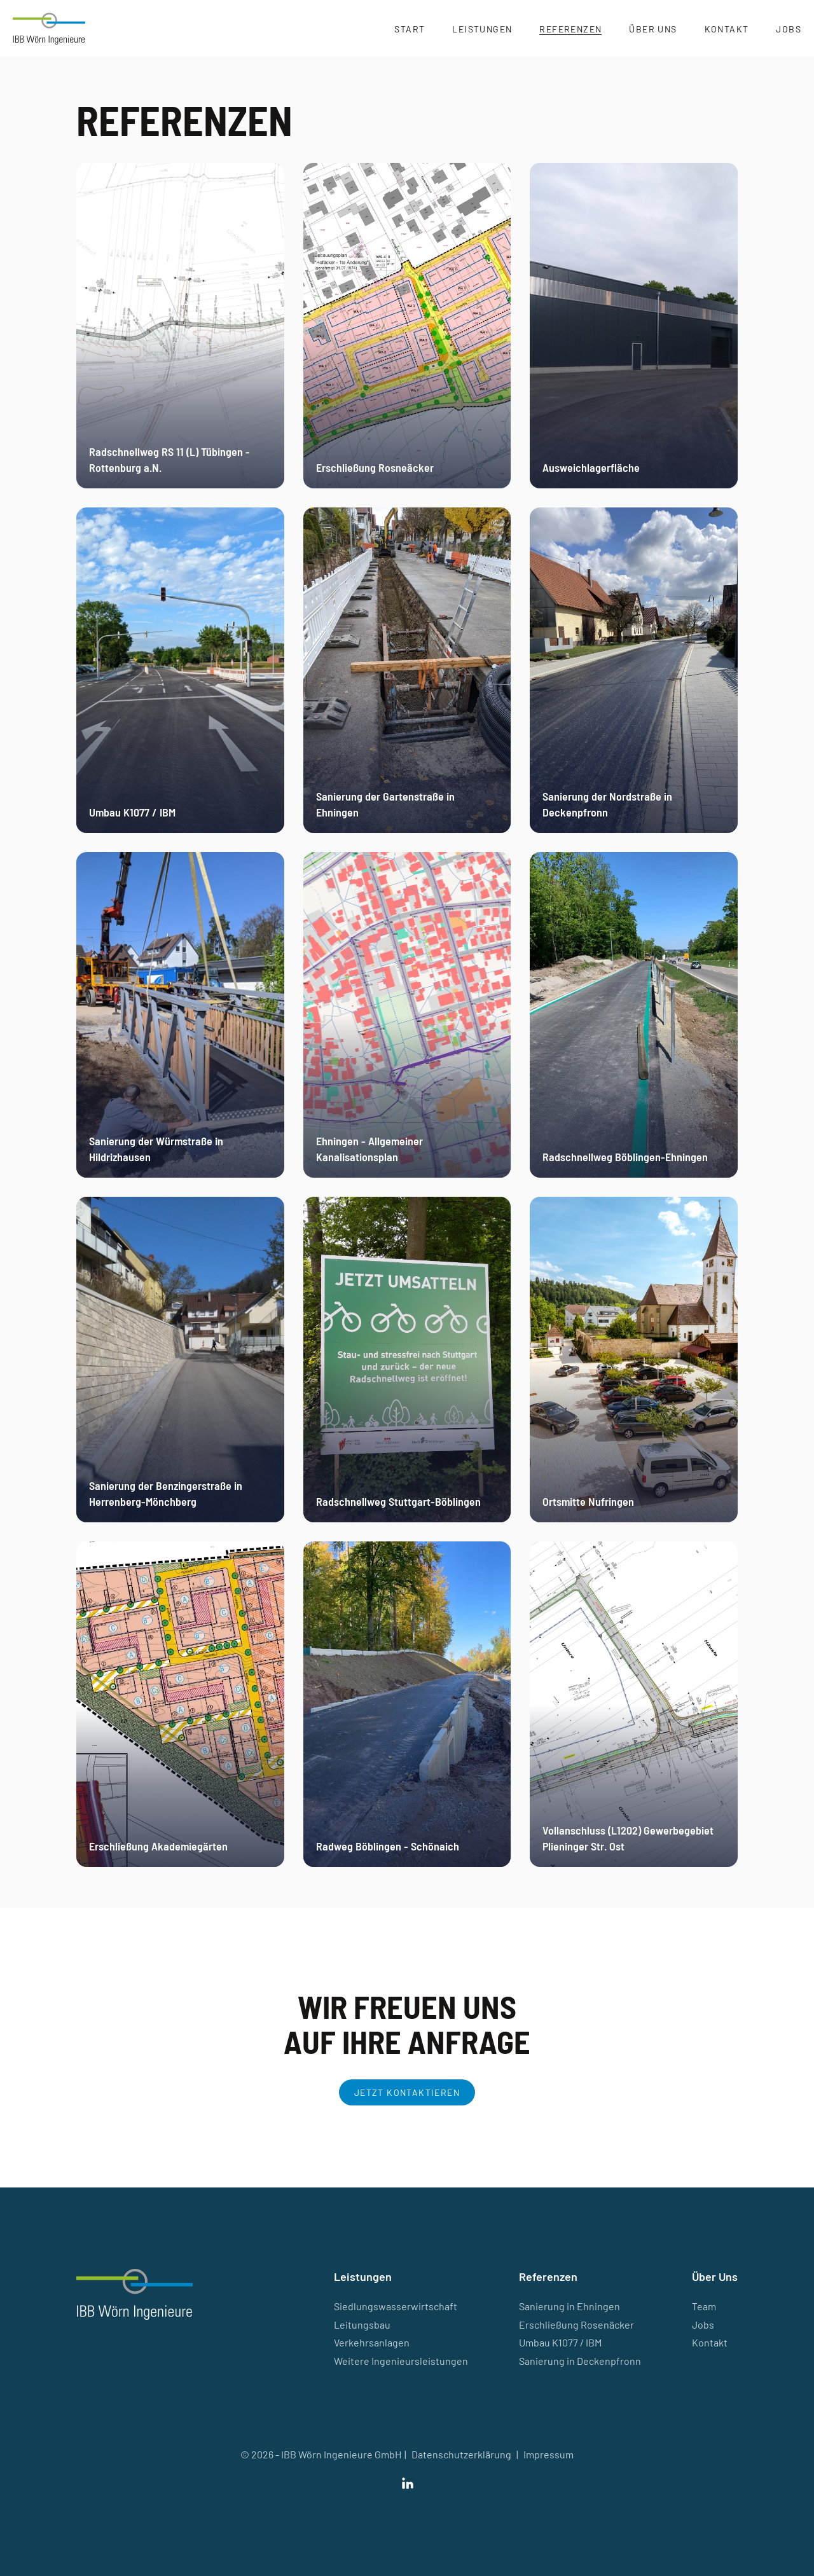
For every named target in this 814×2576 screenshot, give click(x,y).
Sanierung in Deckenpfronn (580, 2361)
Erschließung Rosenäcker (576, 2324)
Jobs (788, 29)
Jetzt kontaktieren (407, 2092)
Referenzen (570, 29)
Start (409, 29)
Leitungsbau (362, 2324)
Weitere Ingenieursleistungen (401, 2361)
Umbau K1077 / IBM (560, 2342)
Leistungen (482, 29)
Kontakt (727, 29)
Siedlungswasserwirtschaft (395, 2306)
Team (704, 2306)
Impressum (548, 2454)
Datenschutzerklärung (461, 2454)
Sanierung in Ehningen (569, 2306)
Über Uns (653, 29)
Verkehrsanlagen (372, 2342)
